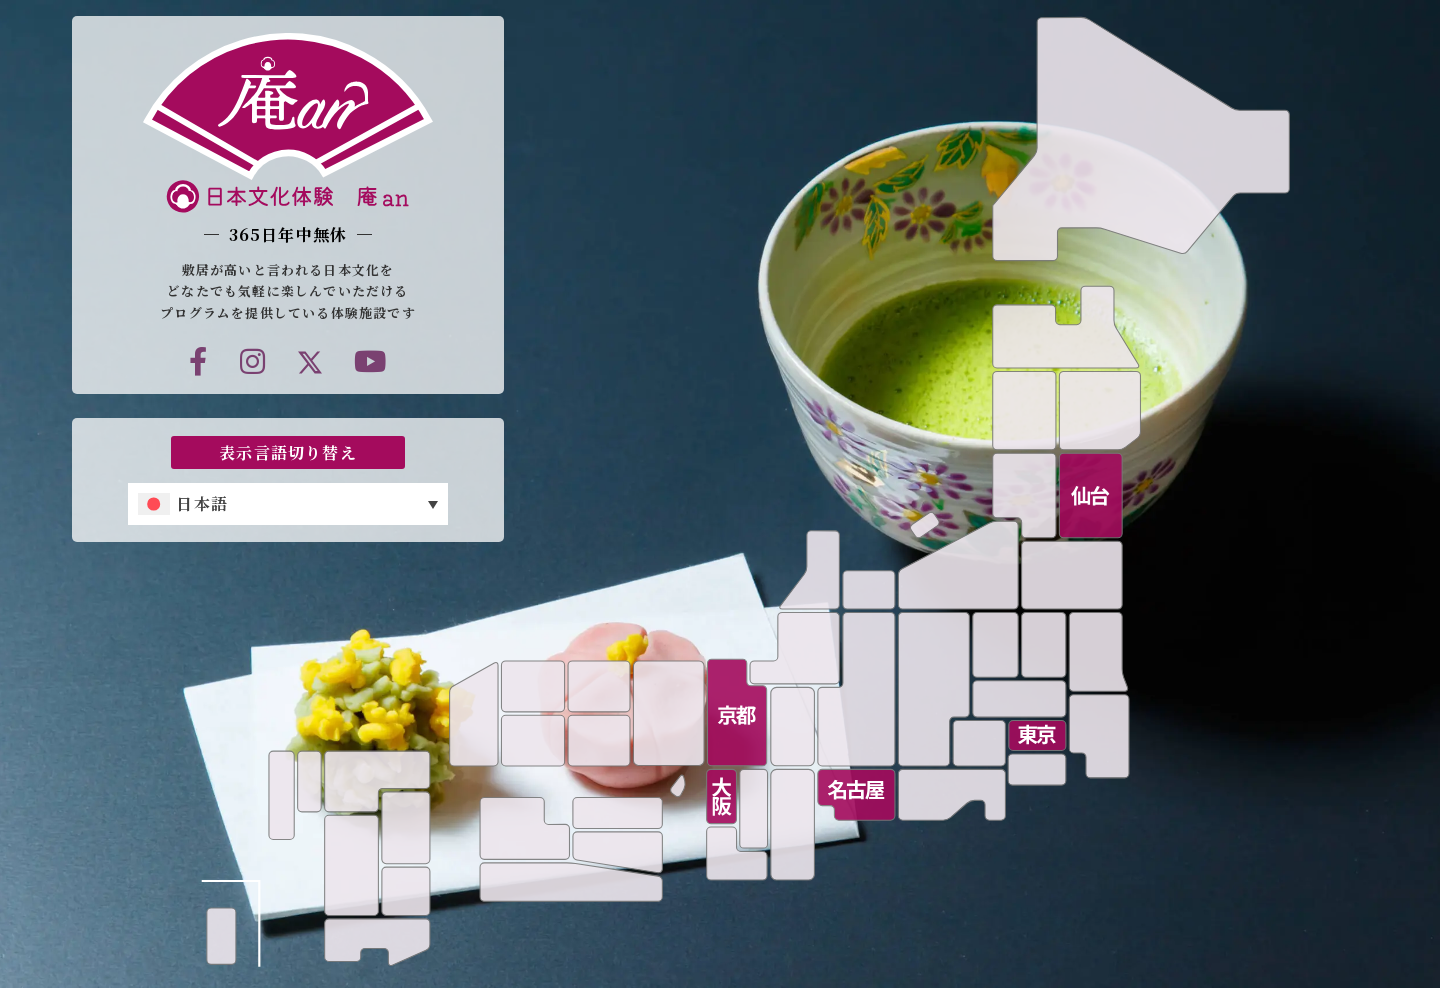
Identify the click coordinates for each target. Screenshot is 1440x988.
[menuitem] (288, 503)
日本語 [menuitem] (202, 503)
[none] (288, 503)
